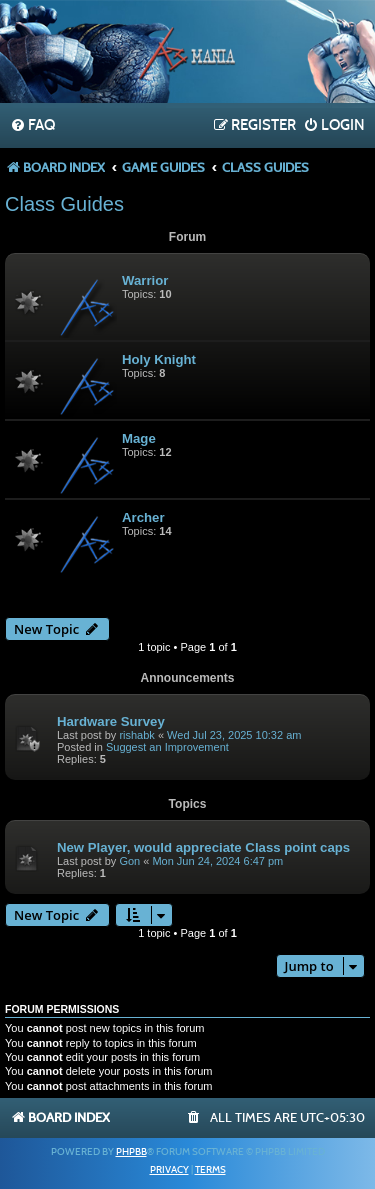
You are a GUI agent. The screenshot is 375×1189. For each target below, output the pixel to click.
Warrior (145, 280)
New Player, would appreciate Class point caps (203, 847)
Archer (143, 517)
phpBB (131, 1152)
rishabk (136, 735)
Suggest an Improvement (167, 747)
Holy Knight (159, 359)
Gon (129, 861)
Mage (139, 438)
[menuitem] (32, 126)
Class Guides (64, 204)
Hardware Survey (111, 721)
